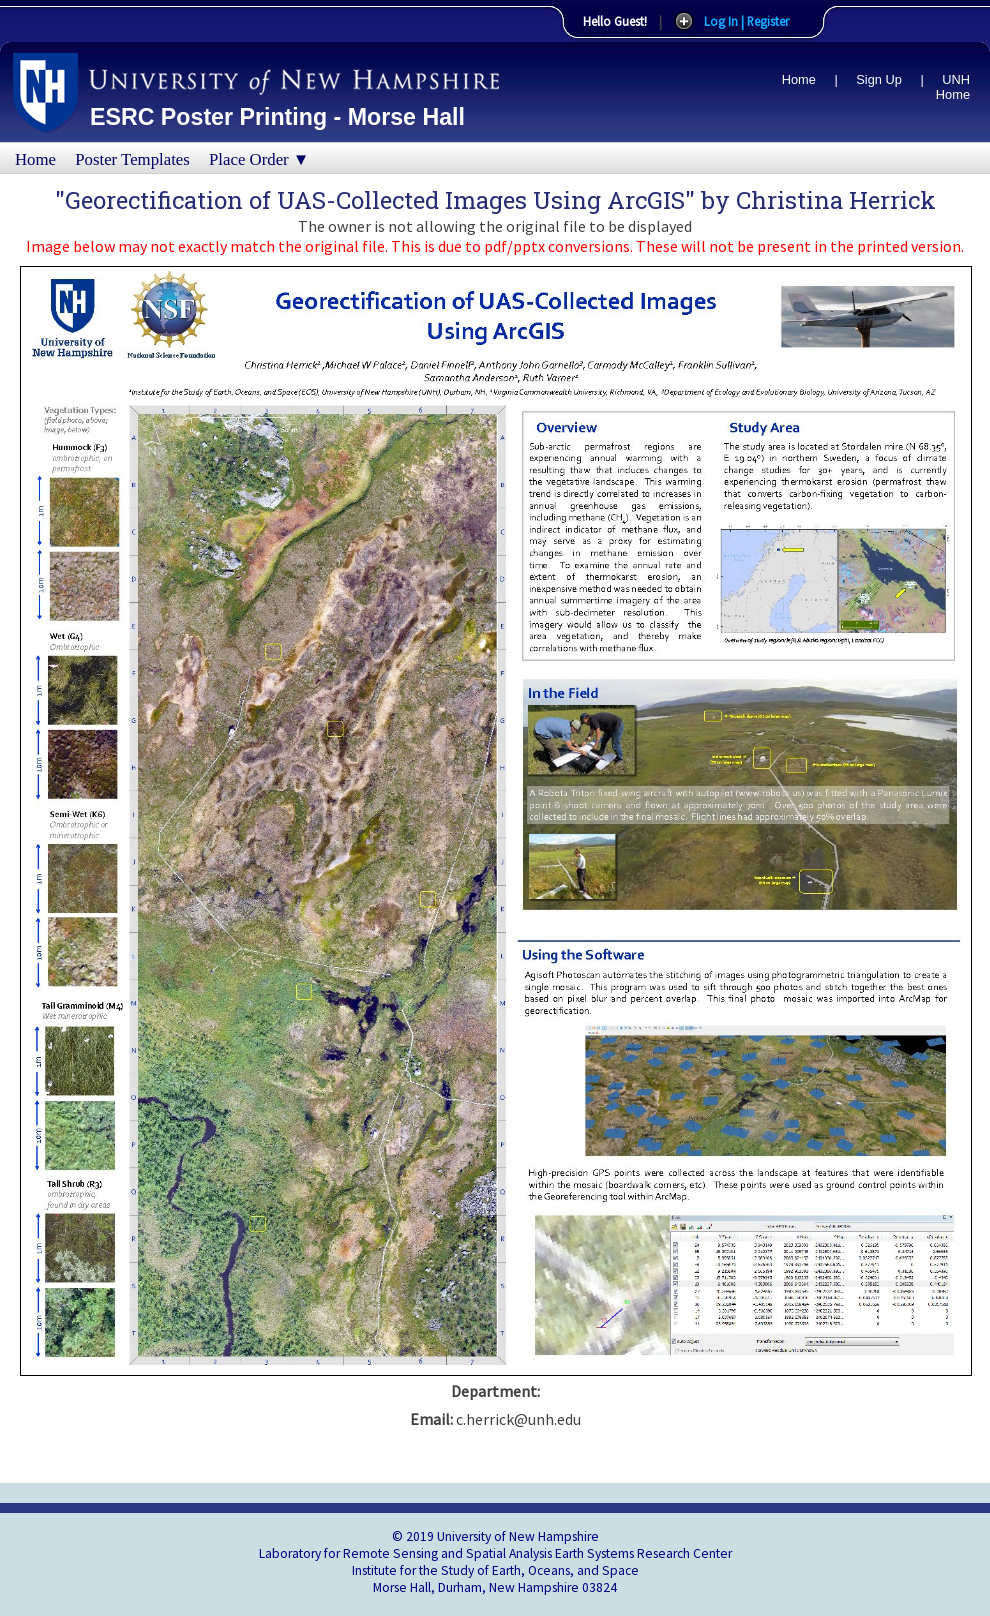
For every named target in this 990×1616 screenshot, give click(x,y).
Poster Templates (132, 159)
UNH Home (953, 87)
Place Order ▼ (259, 159)
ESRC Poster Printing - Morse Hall (277, 117)
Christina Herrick (836, 200)
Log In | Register (746, 21)
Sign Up (879, 79)
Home (799, 79)
